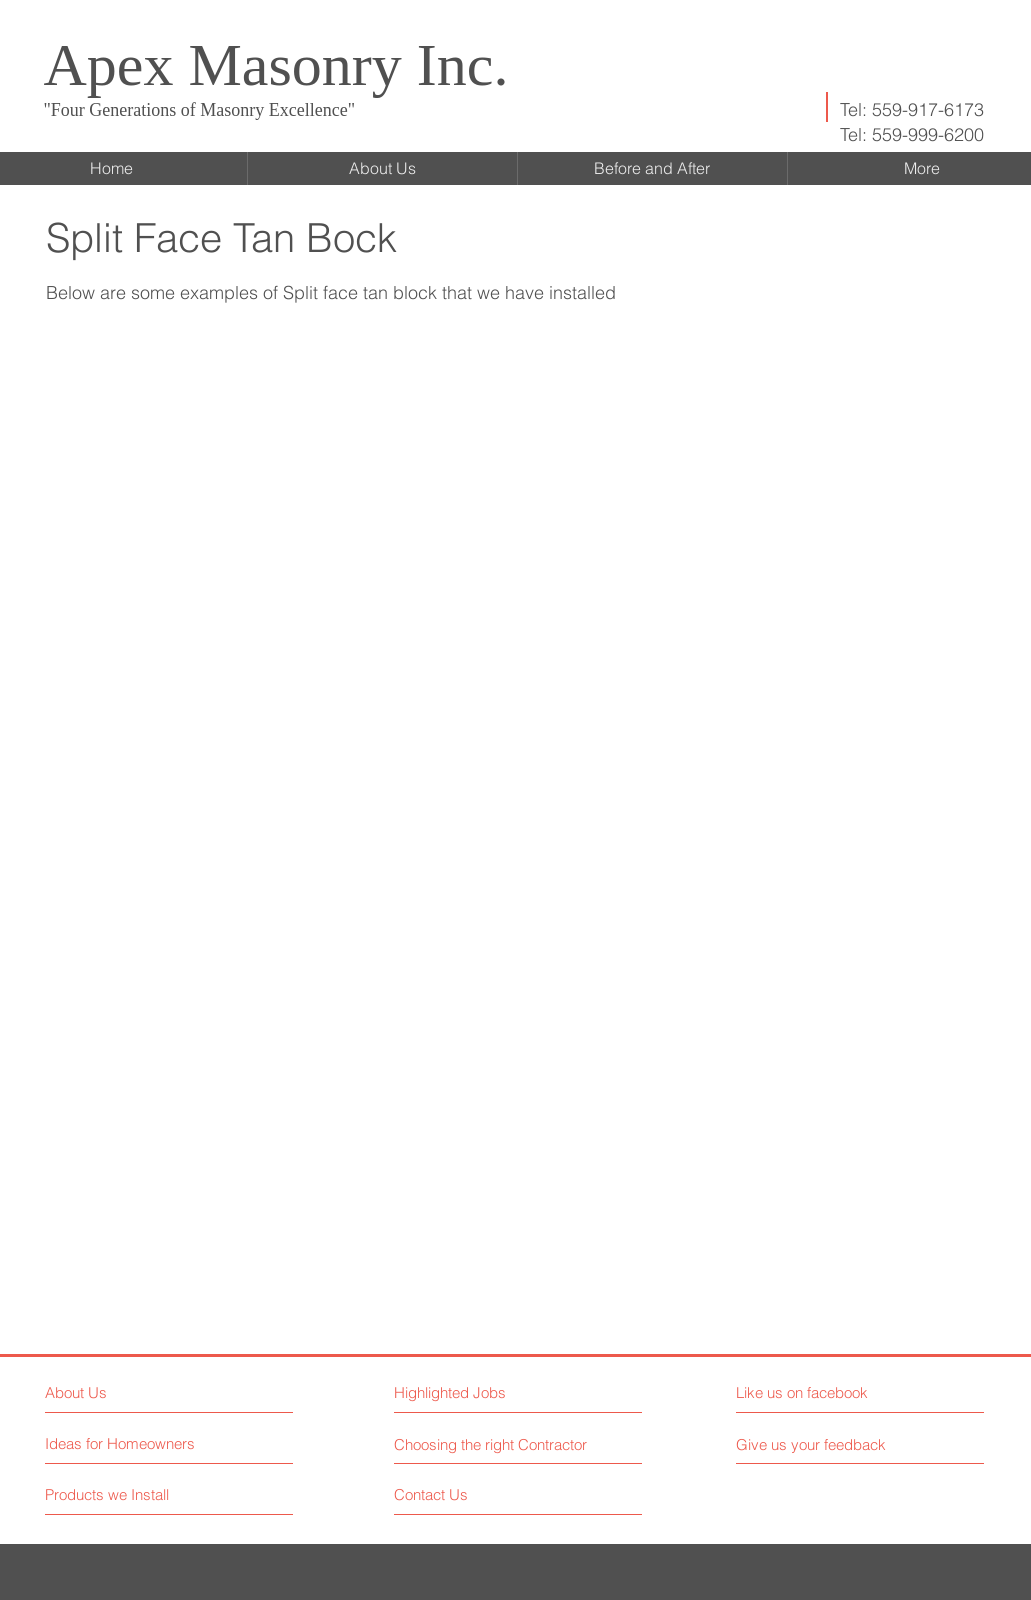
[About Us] (131, 1392)
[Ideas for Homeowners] (121, 1443)
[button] (175, 553)
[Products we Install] (120, 1494)
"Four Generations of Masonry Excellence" (200, 110)
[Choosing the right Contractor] (493, 1444)
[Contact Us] (469, 1494)
